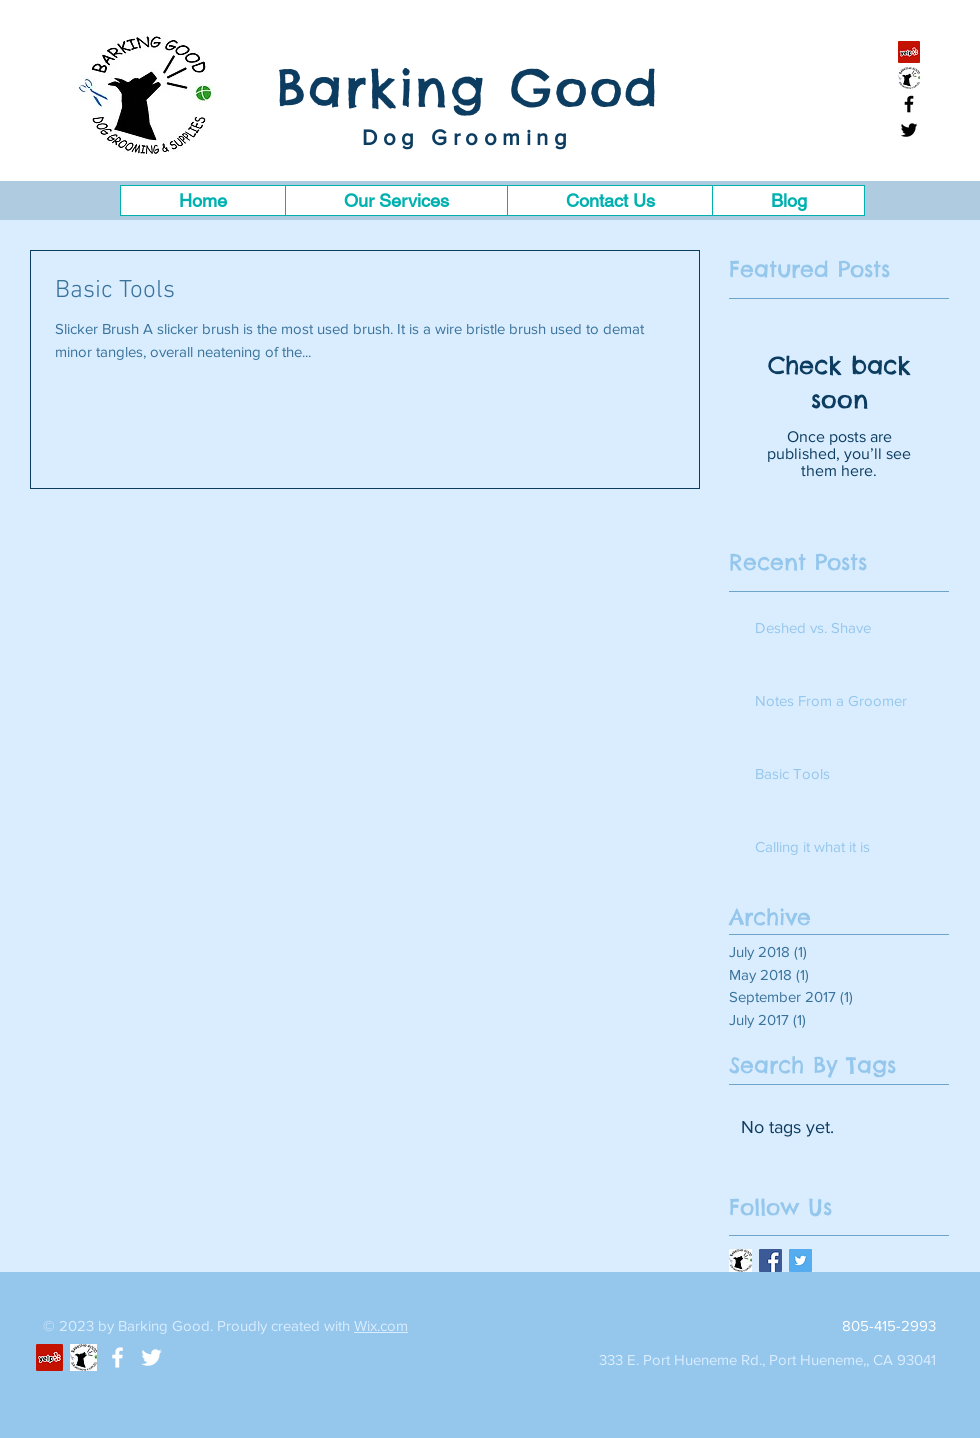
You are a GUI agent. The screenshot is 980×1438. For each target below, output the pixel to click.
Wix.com (381, 1325)
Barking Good (468, 87)
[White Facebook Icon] (117, 1357)
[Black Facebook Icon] (909, 104)
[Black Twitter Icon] (909, 130)
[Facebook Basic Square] (770, 1260)
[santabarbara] (83, 1357)
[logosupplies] (740, 1260)
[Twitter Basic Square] (800, 1260)
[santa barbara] (909, 78)
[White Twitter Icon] (151, 1357)
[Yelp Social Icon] (909, 52)
